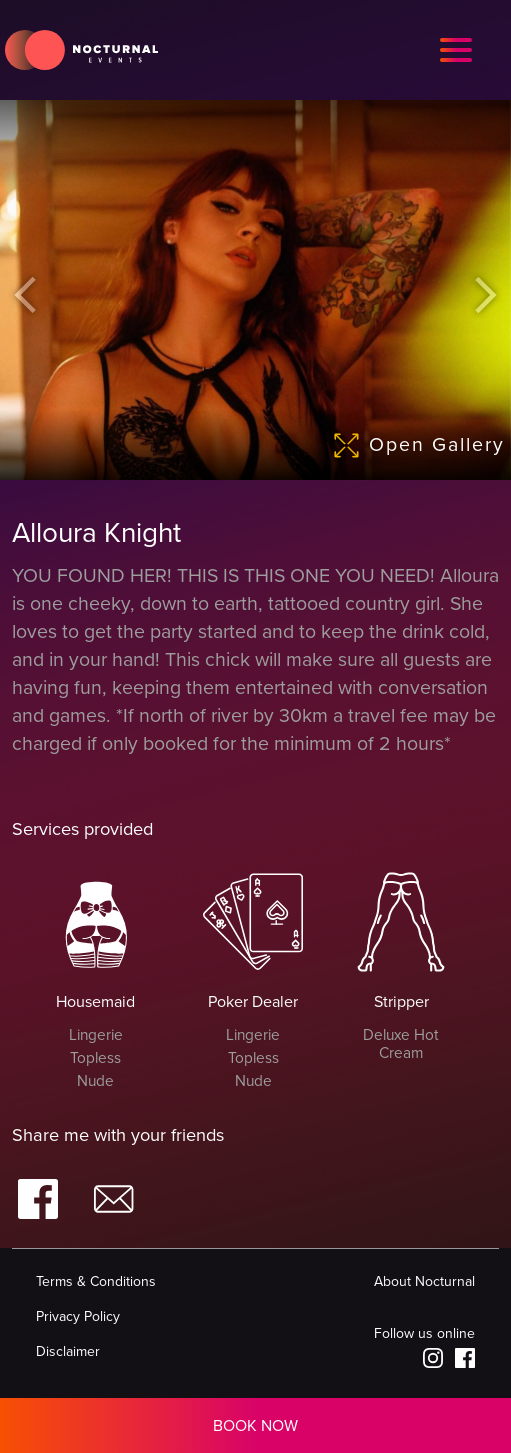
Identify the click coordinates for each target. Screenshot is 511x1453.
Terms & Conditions (96, 1281)
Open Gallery (421, 445)
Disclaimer (68, 1351)
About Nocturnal (424, 1281)
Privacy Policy (78, 1316)
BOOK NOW (255, 1426)
